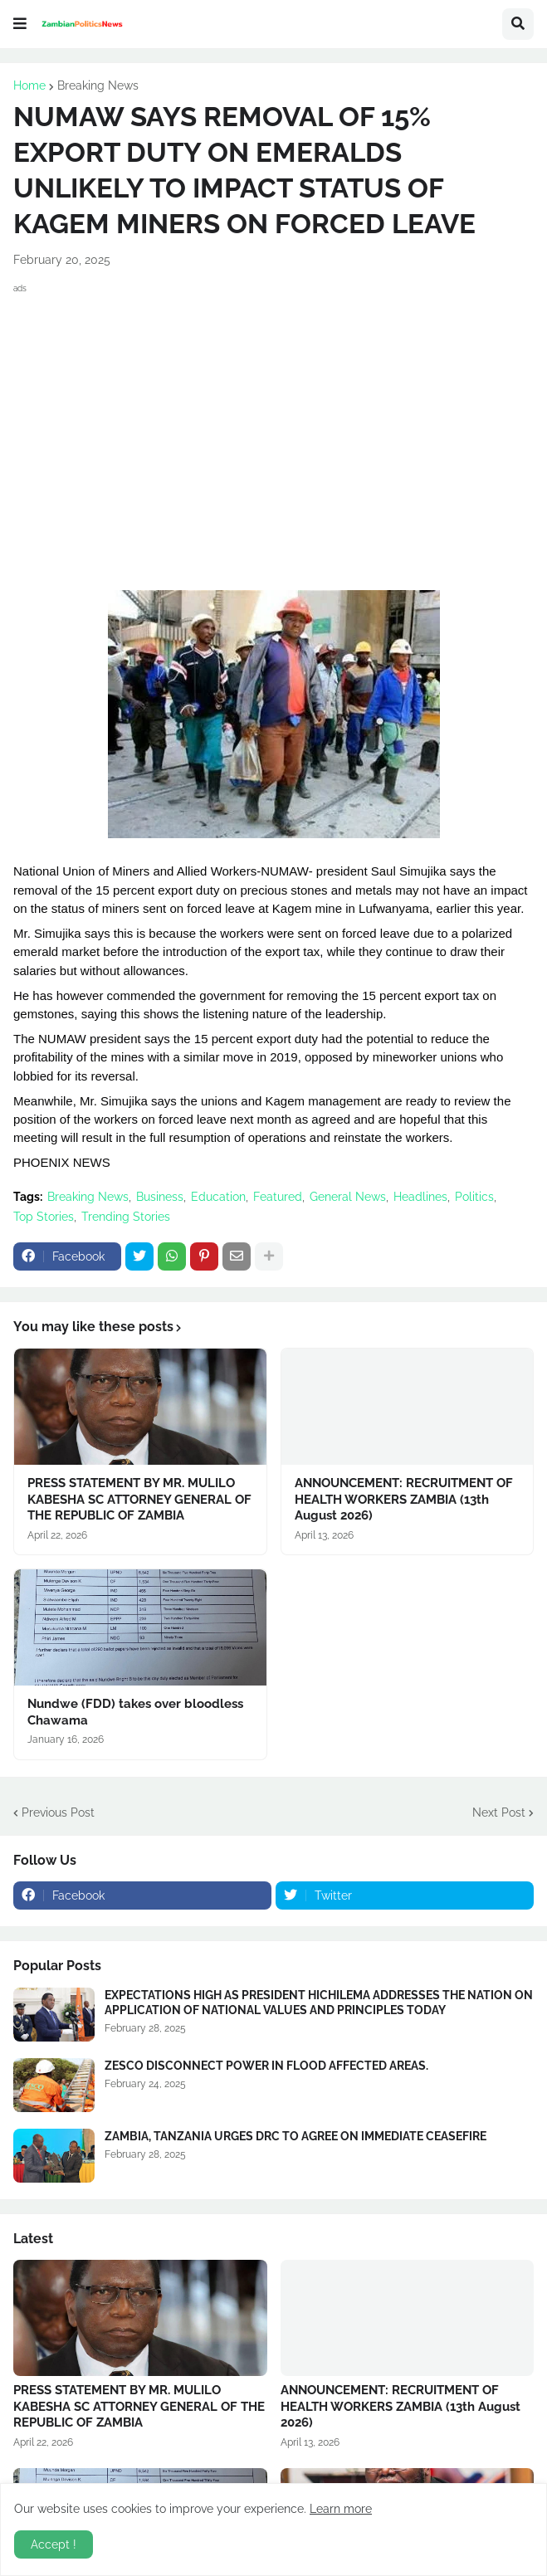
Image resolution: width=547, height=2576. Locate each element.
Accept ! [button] (53, 2544)
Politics (474, 1196)
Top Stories (43, 1216)
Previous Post (58, 1812)
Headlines (420, 1196)
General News (348, 1196)
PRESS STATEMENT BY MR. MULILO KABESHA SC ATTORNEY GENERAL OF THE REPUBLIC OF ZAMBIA (139, 1499)
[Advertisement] (273, 414)
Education (218, 1196)
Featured (277, 1196)
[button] (20, 24)
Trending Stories (125, 1216)
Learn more (341, 2508)
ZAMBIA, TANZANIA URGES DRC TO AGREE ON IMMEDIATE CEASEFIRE (295, 2136)
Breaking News (98, 85)
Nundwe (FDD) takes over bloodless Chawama (135, 1712)
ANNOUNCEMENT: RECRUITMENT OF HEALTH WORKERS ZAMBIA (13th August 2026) (404, 1499)
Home (29, 85)
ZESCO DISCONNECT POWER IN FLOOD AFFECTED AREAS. (266, 2065)
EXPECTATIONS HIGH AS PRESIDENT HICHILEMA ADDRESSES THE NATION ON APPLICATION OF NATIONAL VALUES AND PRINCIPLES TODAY (319, 2002)
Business (159, 1196)
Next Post (498, 1812)
